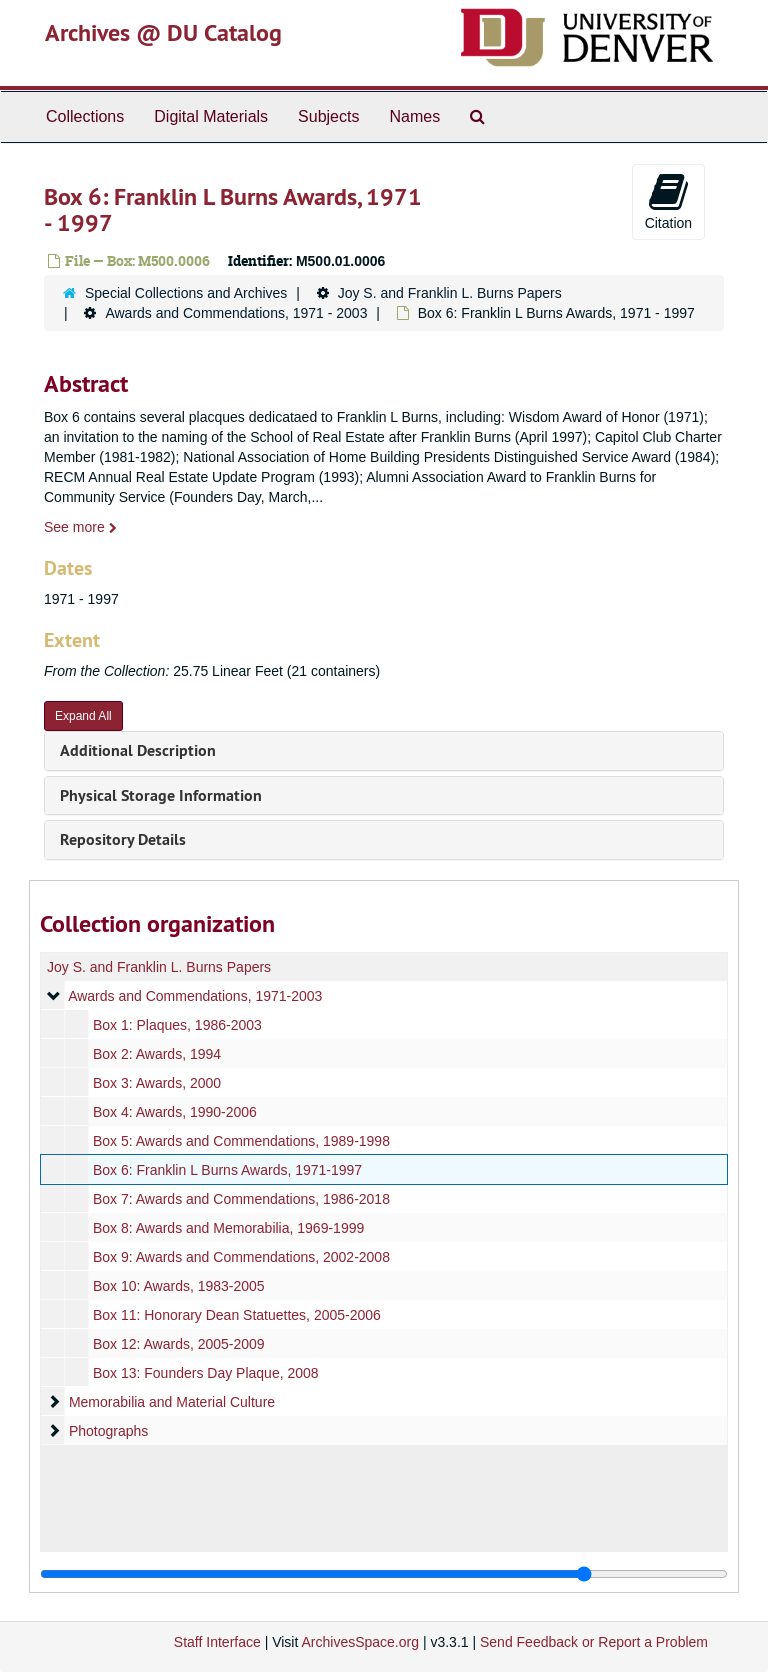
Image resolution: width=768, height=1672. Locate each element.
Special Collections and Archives (186, 293)
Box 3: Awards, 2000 (157, 1083)
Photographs (108, 1431)
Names (414, 116)
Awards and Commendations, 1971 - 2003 (236, 313)
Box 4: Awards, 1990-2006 (175, 1112)
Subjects (328, 116)
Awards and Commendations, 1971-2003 (195, 996)
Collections (85, 116)
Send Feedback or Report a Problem (594, 1642)
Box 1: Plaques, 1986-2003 (177, 1025)
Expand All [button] (83, 716)
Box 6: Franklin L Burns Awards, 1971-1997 (227, 1170)
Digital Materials (211, 116)
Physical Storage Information (161, 795)
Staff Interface (217, 1642)
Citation (668, 201)
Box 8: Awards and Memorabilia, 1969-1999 (228, 1228)
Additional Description (138, 750)
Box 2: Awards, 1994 (157, 1054)
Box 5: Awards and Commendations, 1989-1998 (241, 1141)
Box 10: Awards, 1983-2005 (179, 1286)
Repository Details (123, 839)
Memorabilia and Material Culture (172, 1402)
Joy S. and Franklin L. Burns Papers (450, 293)
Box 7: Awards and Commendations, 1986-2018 (241, 1199)
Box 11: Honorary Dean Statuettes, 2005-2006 (237, 1315)
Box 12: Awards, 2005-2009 (179, 1344)
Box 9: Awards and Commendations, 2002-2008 (241, 1257)
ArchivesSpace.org (360, 1642)
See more (80, 527)
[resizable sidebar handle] (384, 1574)
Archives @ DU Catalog (163, 32)
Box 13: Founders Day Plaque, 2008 (206, 1373)
